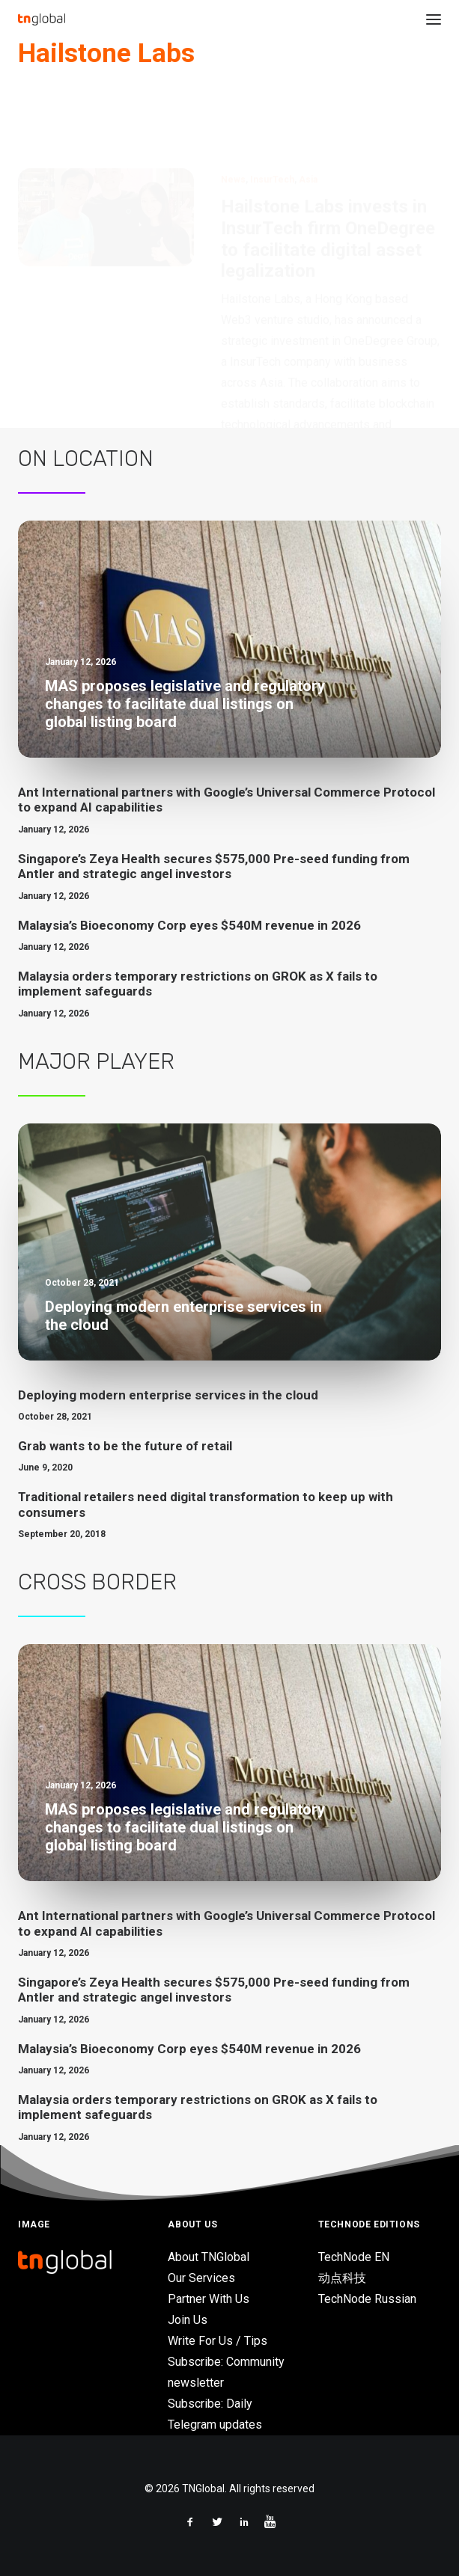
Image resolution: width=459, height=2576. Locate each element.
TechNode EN (353, 2257)
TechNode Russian (367, 2299)
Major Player (96, 1061)
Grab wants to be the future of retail (125, 1445)
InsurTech (272, 107)
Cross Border (97, 1582)
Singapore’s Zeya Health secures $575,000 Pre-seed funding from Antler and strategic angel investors (214, 866)
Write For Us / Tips (217, 2341)
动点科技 (342, 2278)
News (233, 107)
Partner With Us (208, 2299)
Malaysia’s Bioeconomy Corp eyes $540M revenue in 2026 (189, 925)
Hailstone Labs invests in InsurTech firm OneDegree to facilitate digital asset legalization (328, 166)
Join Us (187, 2320)
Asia (308, 107)
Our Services (201, 2278)
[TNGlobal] (41, 19)
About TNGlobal (208, 2257)
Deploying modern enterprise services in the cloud (168, 1394)
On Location (85, 458)
